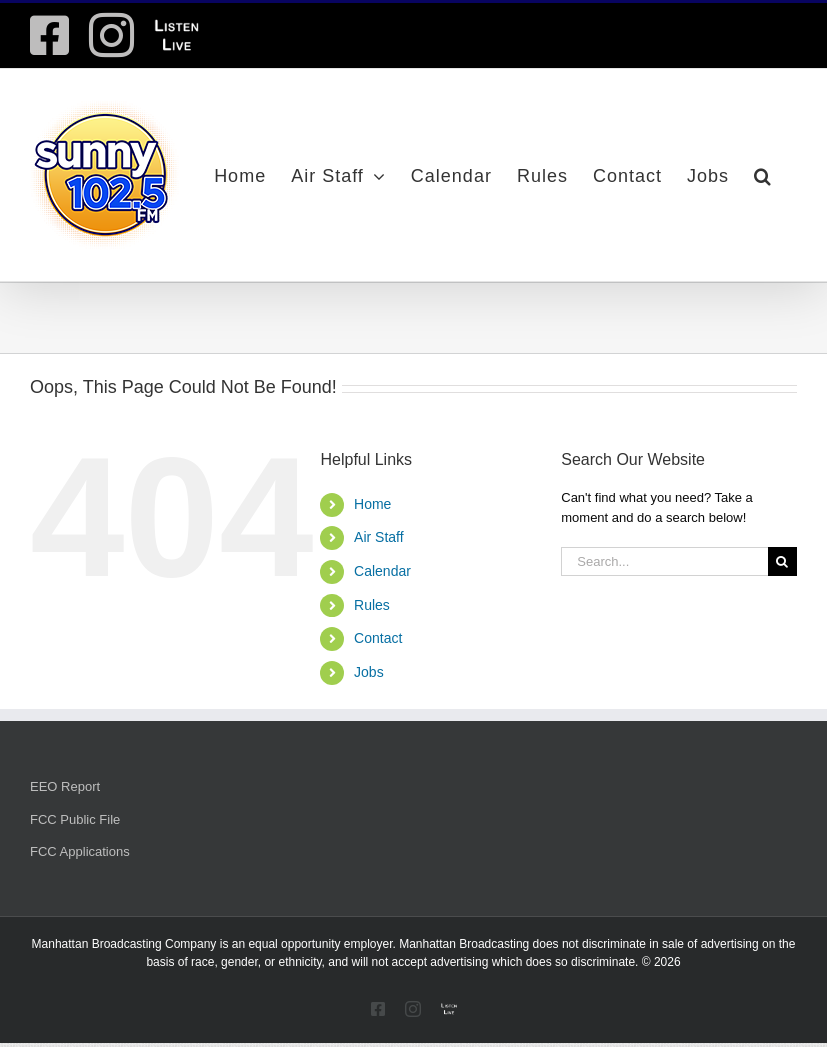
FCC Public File (75, 819)
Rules (372, 605)
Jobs (369, 672)
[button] (763, 175)
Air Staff (379, 537)
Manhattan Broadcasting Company (124, 944)
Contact (378, 638)
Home (372, 504)
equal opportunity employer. (321, 944)
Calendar (382, 571)
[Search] (782, 561)
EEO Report (65, 786)
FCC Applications (80, 851)
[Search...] (664, 561)
